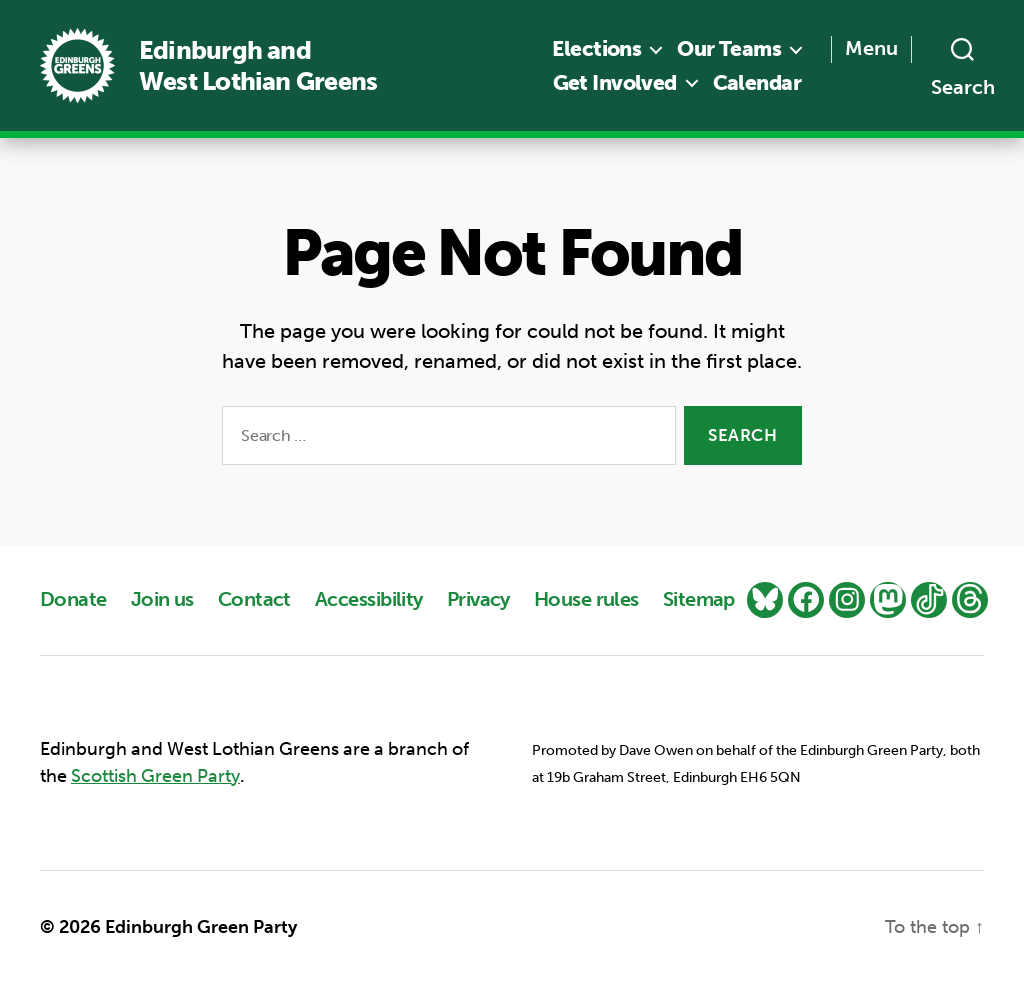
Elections (596, 48)
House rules (586, 599)
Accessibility (369, 599)
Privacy (478, 599)
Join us (162, 599)
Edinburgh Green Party (201, 927)
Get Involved (615, 82)
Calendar (757, 82)
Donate (73, 599)
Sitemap (699, 599)
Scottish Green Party (155, 776)
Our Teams (729, 48)
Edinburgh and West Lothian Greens (258, 66)
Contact (254, 599)
